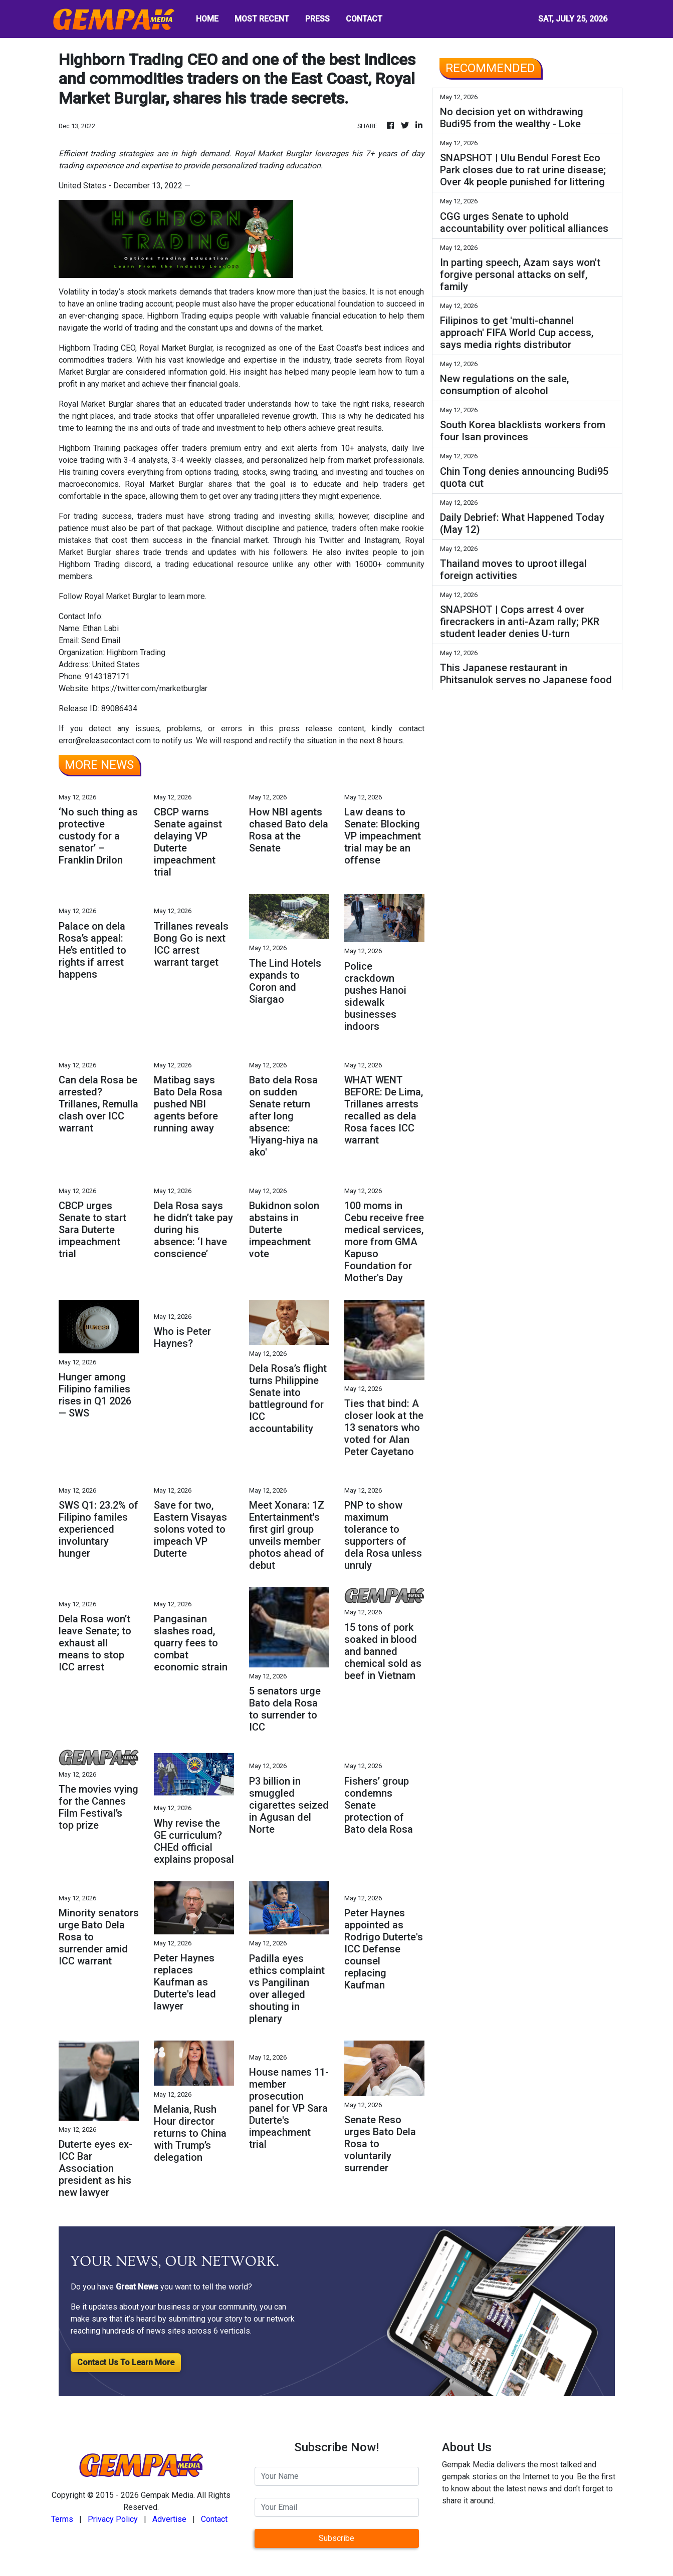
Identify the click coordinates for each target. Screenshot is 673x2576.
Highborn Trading (88, 348)
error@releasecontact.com (105, 740)
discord (137, 564)
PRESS (317, 19)
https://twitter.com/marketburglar (149, 688)
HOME (207, 19)
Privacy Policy (113, 2519)
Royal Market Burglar (96, 404)
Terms (62, 2519)
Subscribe (336, 2538)
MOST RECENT (262, 19)
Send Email (100, 640)
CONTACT (364, 19)
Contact (214, 2519)
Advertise (169, 2519)
